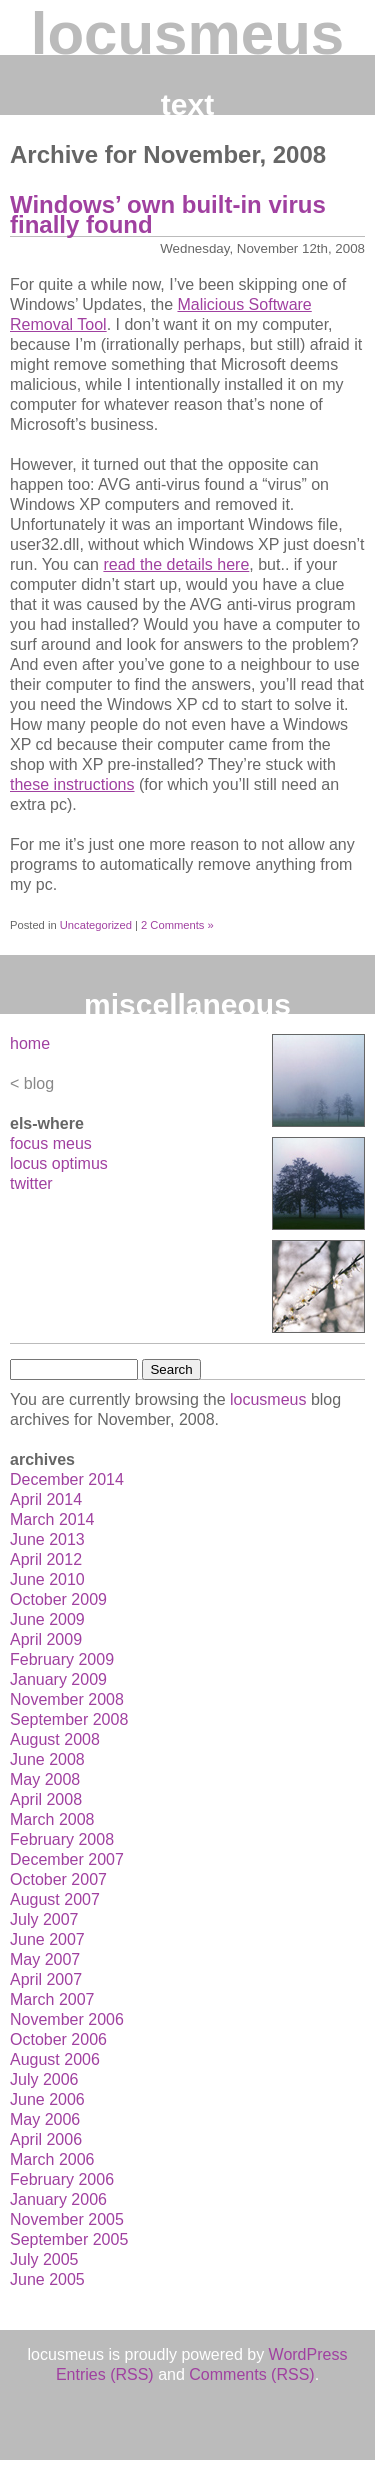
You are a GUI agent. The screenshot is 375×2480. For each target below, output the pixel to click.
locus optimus (59, 1163)
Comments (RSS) (251, 2374)
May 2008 (45, 1779)
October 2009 (58, 1599)
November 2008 (67, 1699)
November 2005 (67, 2219)
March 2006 (52, 2159)
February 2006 (62, 2179)
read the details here (176, 564)
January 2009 (58, 1679)
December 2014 (67, 1479)
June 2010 (47, 1579)
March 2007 (52, 1999)
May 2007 (45, 1959)
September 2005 (69, 2239)
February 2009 (62, 1659)
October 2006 (58, 2039)
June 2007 (47, 1939)
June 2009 (47, 1619)
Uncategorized (96, 925)
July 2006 (44, 2079)
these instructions (72, 784)
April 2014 (46, 1499)
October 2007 (58, 1879)
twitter (31, 1183)
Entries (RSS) (105, 2374)
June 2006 (47, 2099)
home (30, 1043)
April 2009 (46, 1639)
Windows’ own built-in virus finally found (168, 214)
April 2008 (46, 1799)
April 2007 (46, 1979)
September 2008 (69, 1719)
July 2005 (44, 2259)
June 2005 (47, 2279)
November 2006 (67, 2019)
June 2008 (47, 1759)
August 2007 (55, 1899)
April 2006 (46, 2139)
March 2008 (52, 1819)
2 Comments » (177, 925)
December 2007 (67, 1859)
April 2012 (46, 1559)
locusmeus (187, 33)
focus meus (51, 1143)
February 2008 (62, 1839)
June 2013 (47, 1539)
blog (39, 1083)
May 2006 (45, 2119)
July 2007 (44, 1919)
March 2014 (52, 1519)
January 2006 (58, 2199)
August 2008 (55, 1739)
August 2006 (55, 2059)
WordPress (308, 2354)
